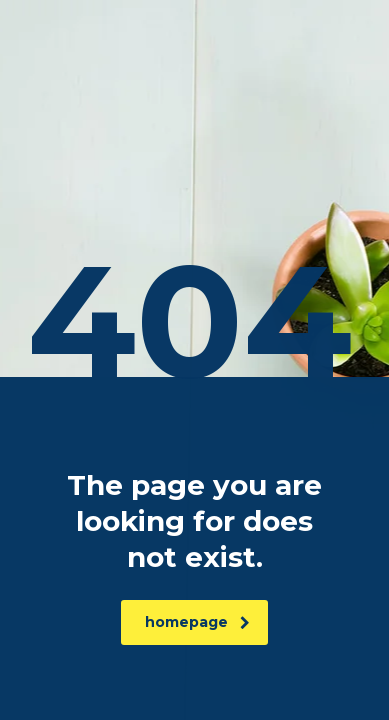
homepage (197, 622)
